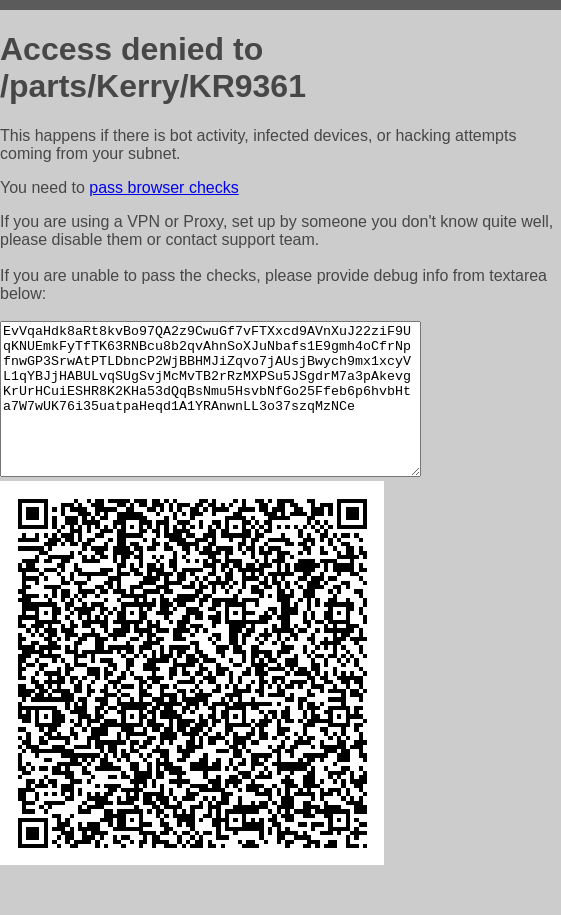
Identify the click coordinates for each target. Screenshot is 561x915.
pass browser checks (163, 187)
